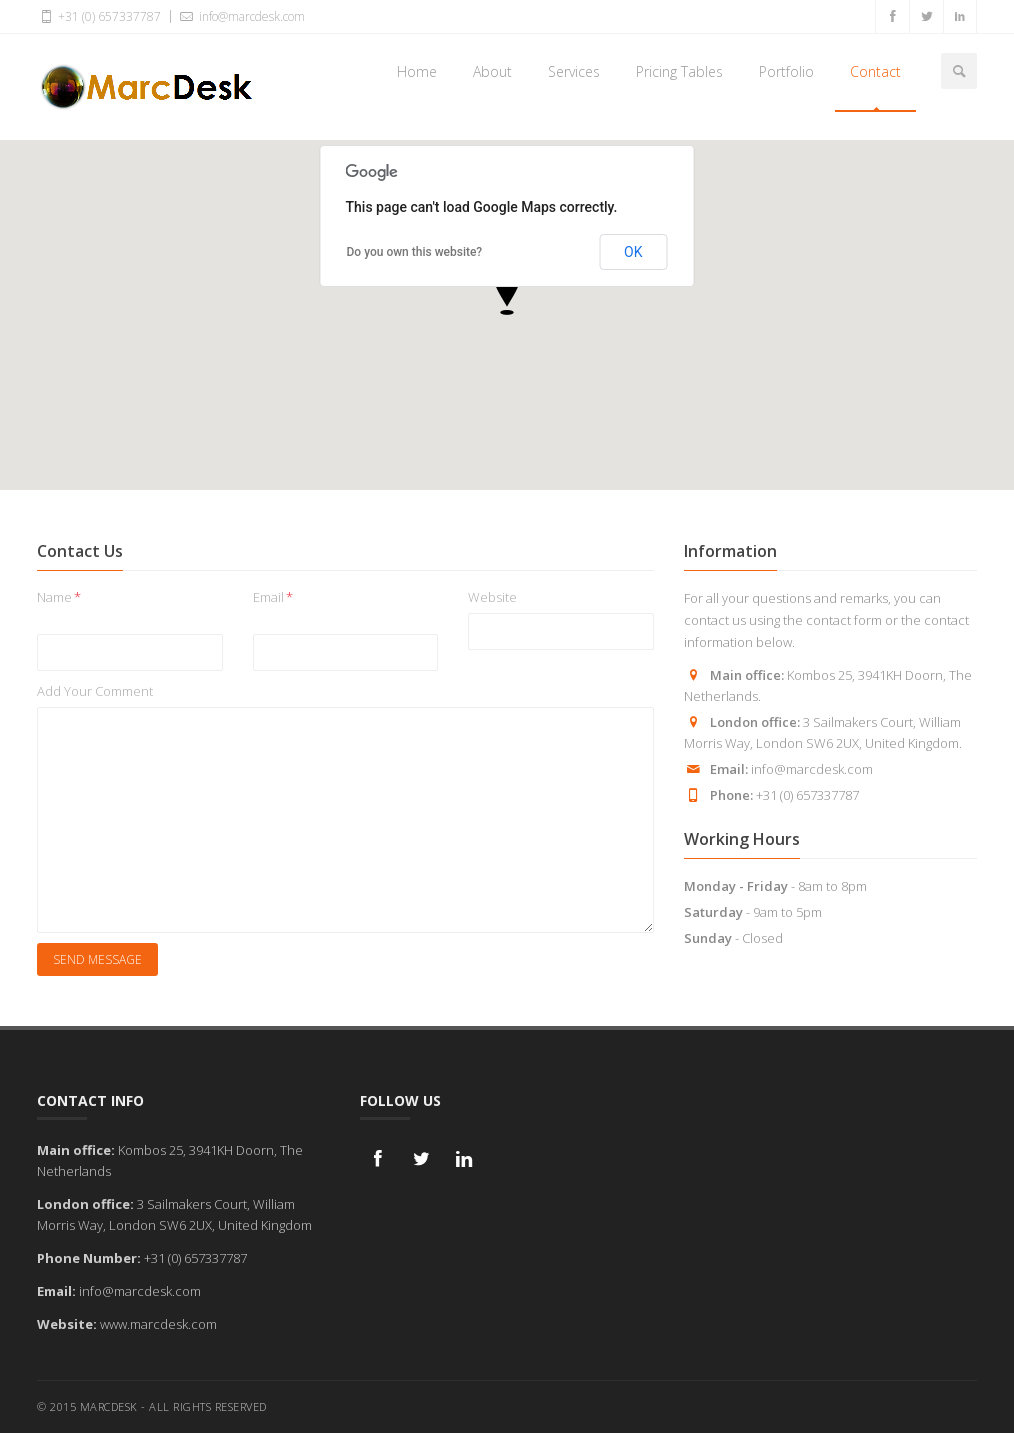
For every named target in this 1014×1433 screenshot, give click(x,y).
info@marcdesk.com (240, 16)
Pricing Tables (679, 71)
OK (633, 252)
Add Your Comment (95, 691)
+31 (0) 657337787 (99, 16)
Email (273, 597)
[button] (507, 291)
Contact (875, 71)
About (492, 71)
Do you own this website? (415, 252)
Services (574, 71)
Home (417, 71)
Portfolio (786, 71)
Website (492, 597)
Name (59, 597)
